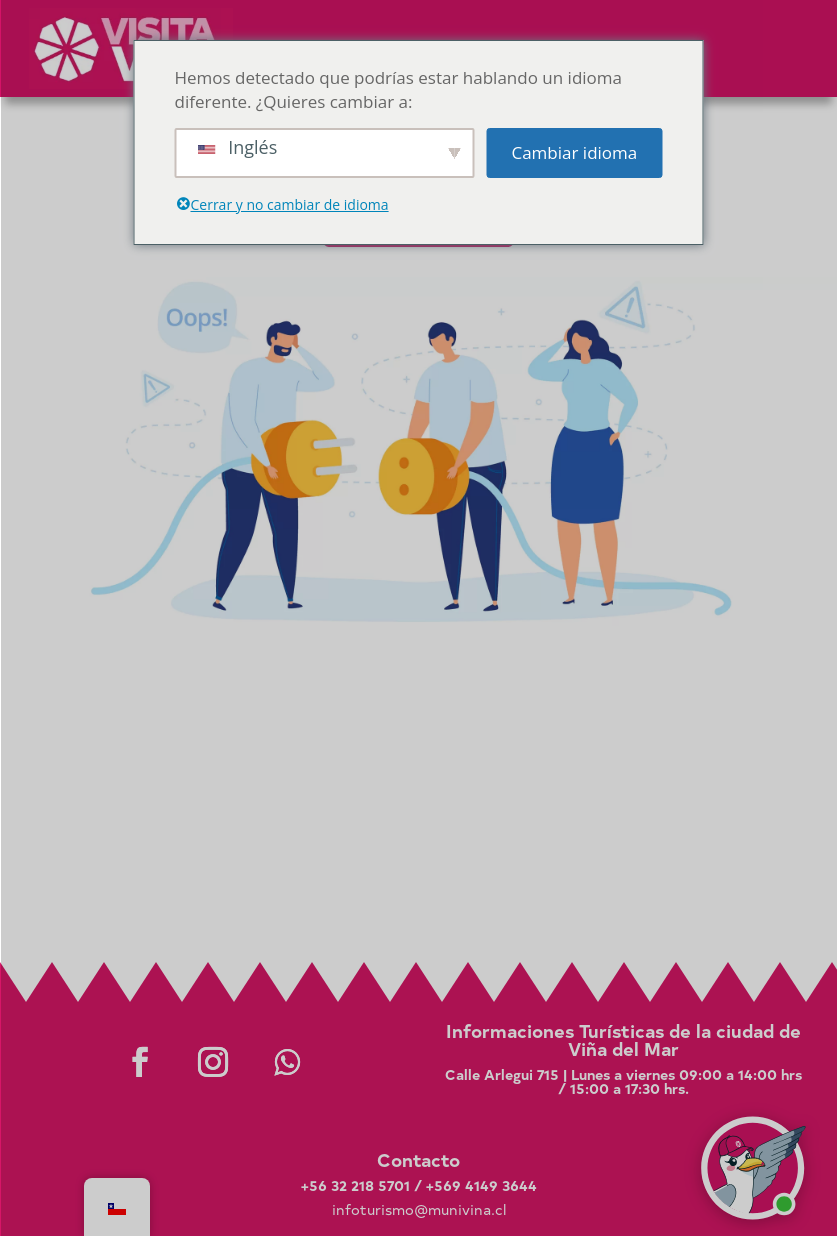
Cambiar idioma (574, 152)
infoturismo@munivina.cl (419, 1209)
